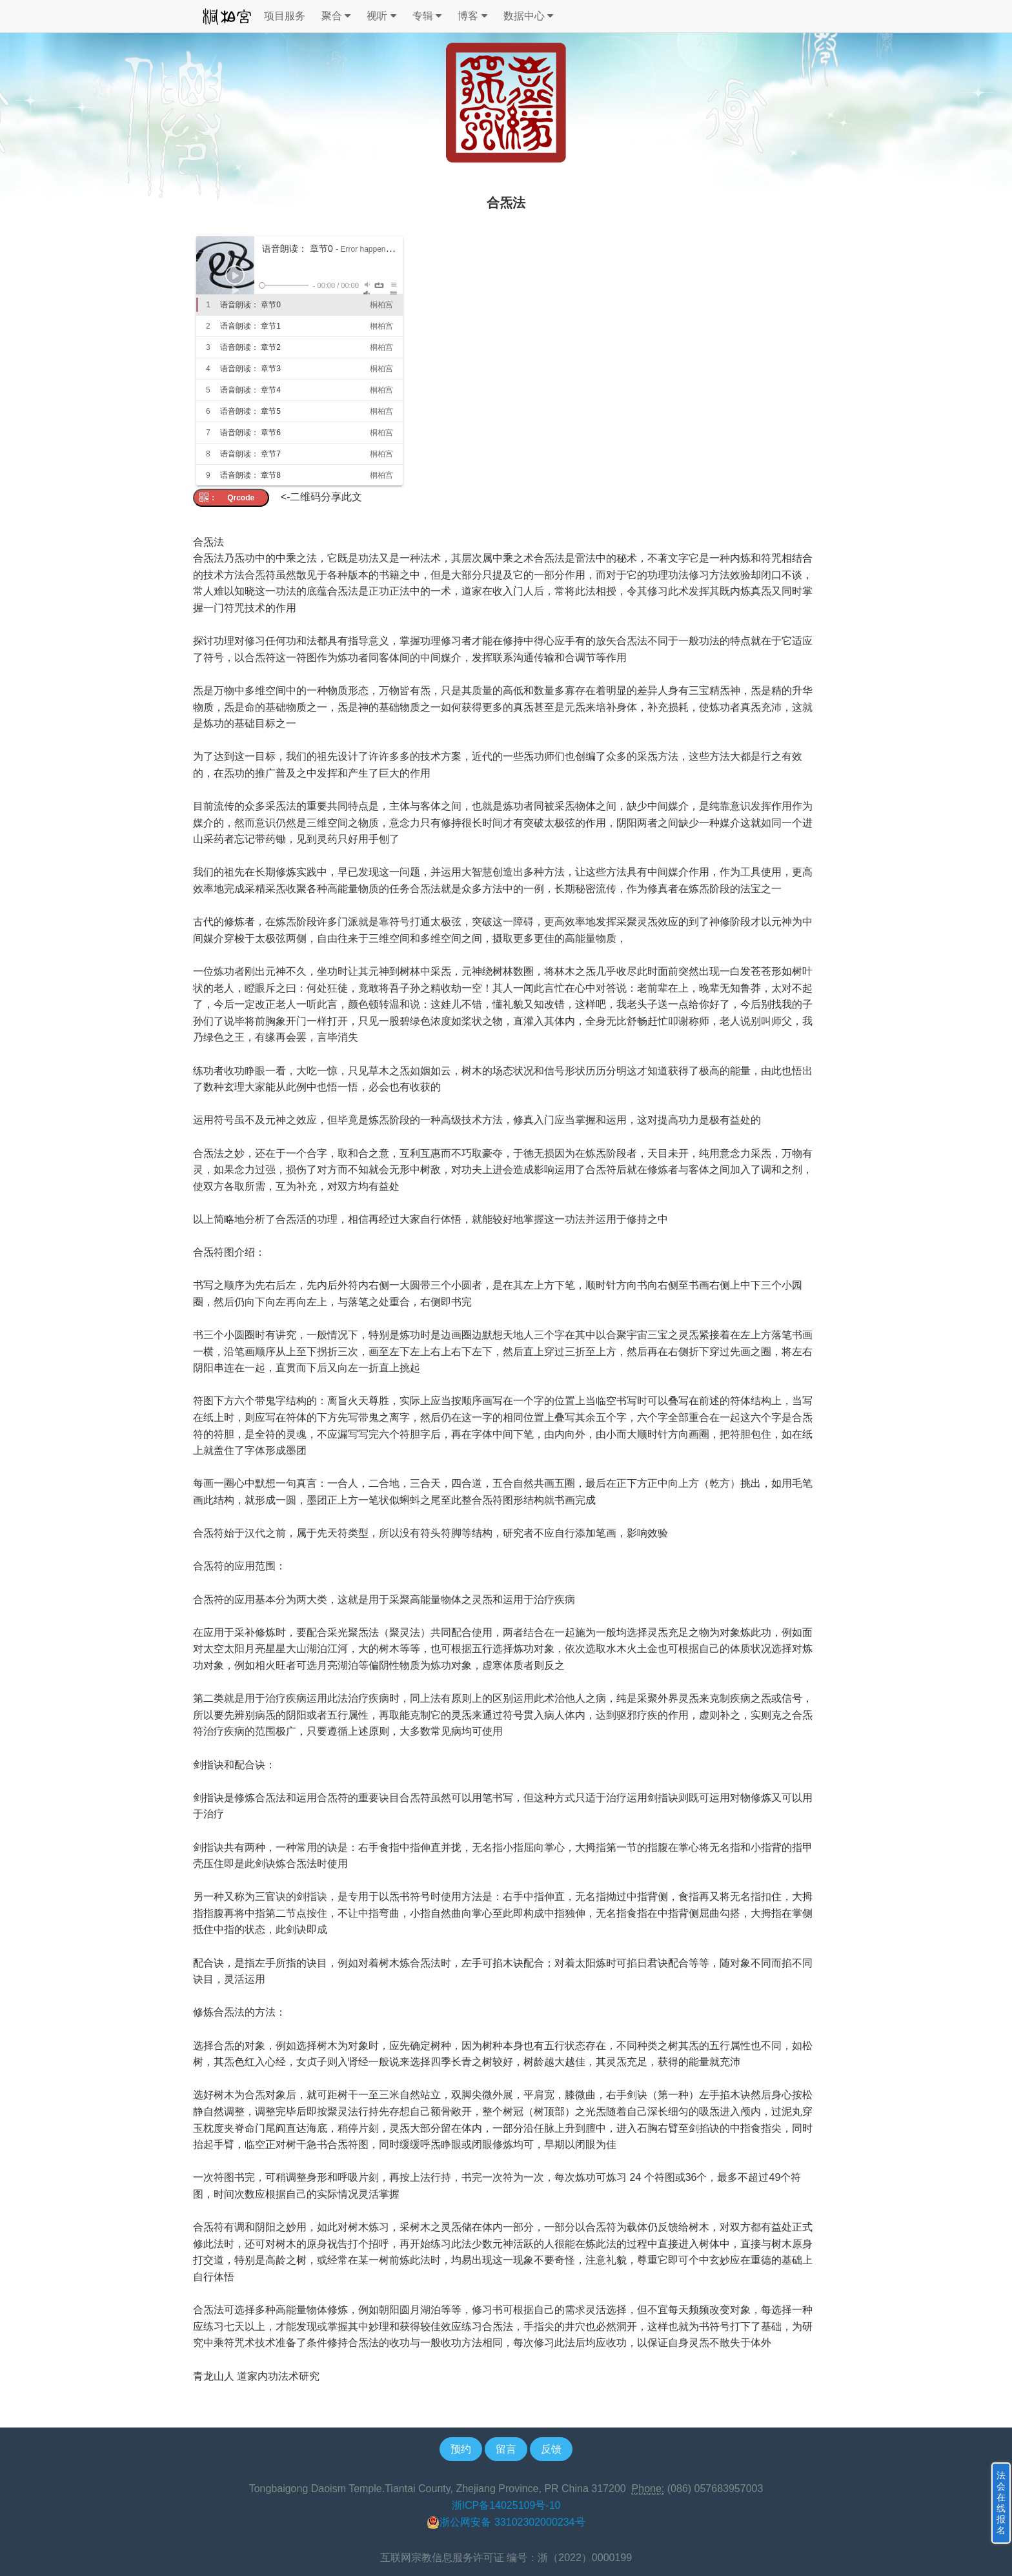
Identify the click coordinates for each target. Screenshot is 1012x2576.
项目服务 (284, 15)
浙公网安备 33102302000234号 (506, 2522)
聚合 (335, 16)
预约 (460, 2449)
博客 (472, 16)
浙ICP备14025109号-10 (506, 2505)
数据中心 (528, 16)
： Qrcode (231, 498)
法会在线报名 (1001, 2502)
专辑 (426, 16)
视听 (381, 16)
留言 (506, 2449)
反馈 (551, 2449)
